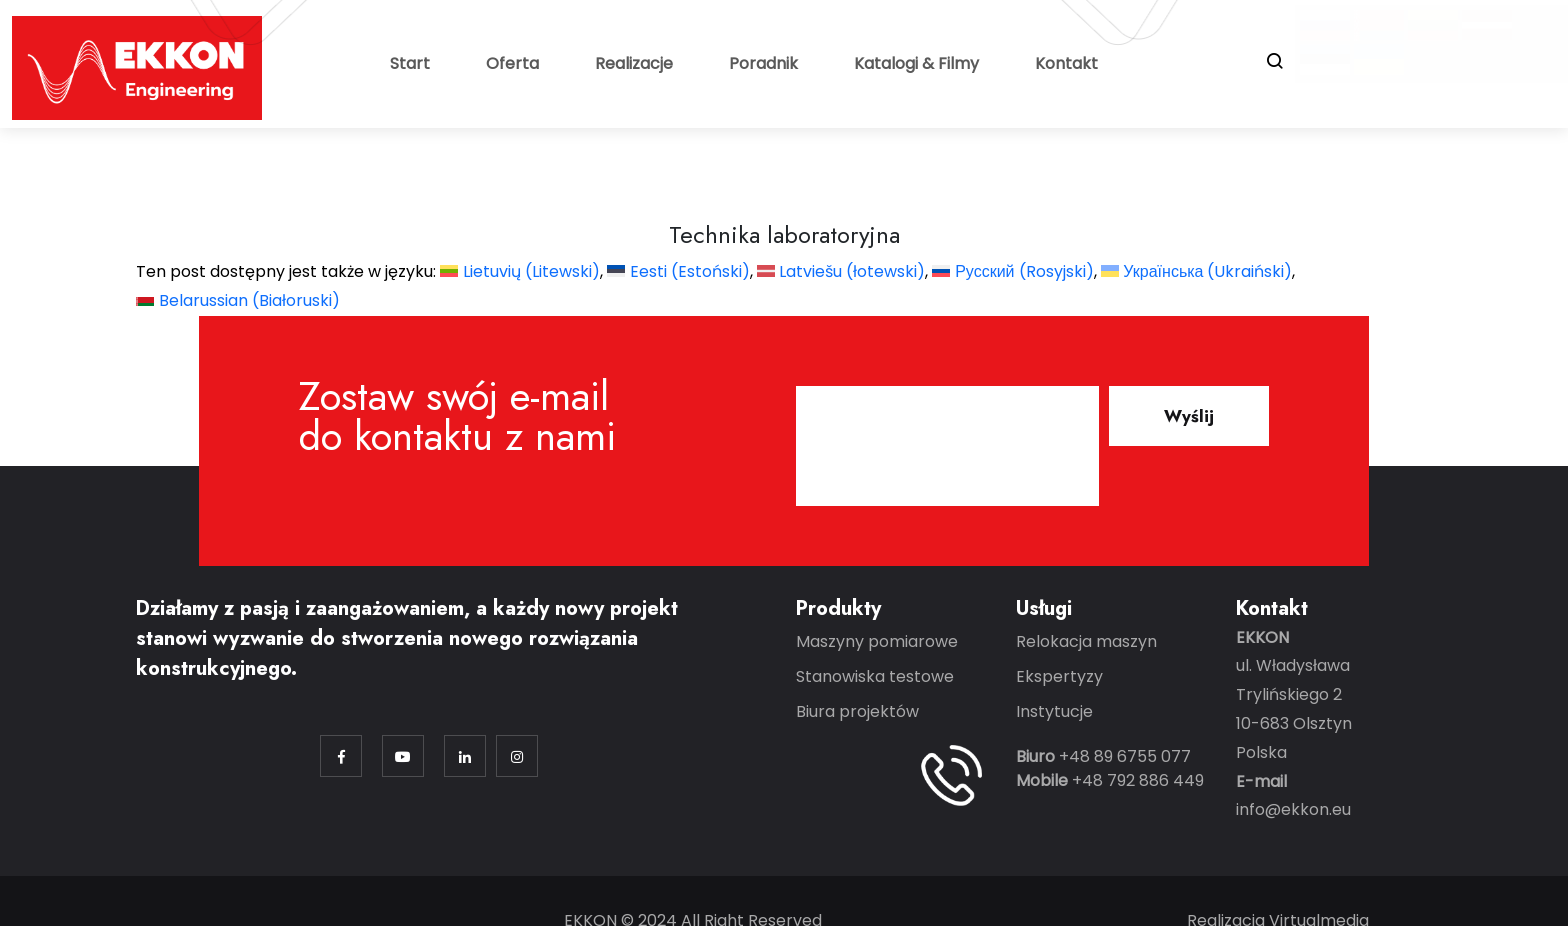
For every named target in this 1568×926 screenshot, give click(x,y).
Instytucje (1054, 711)
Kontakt (1066, 63)
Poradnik (763, 63)
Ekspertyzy (1059, 676)
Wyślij (1189, 416)
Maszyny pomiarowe (877, 641)
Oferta (512, 63)
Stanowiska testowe (875, 676)
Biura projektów (857, 711)
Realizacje (634, 63)
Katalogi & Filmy (916, 63)
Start (410, 63)
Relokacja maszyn (1086, 641)
